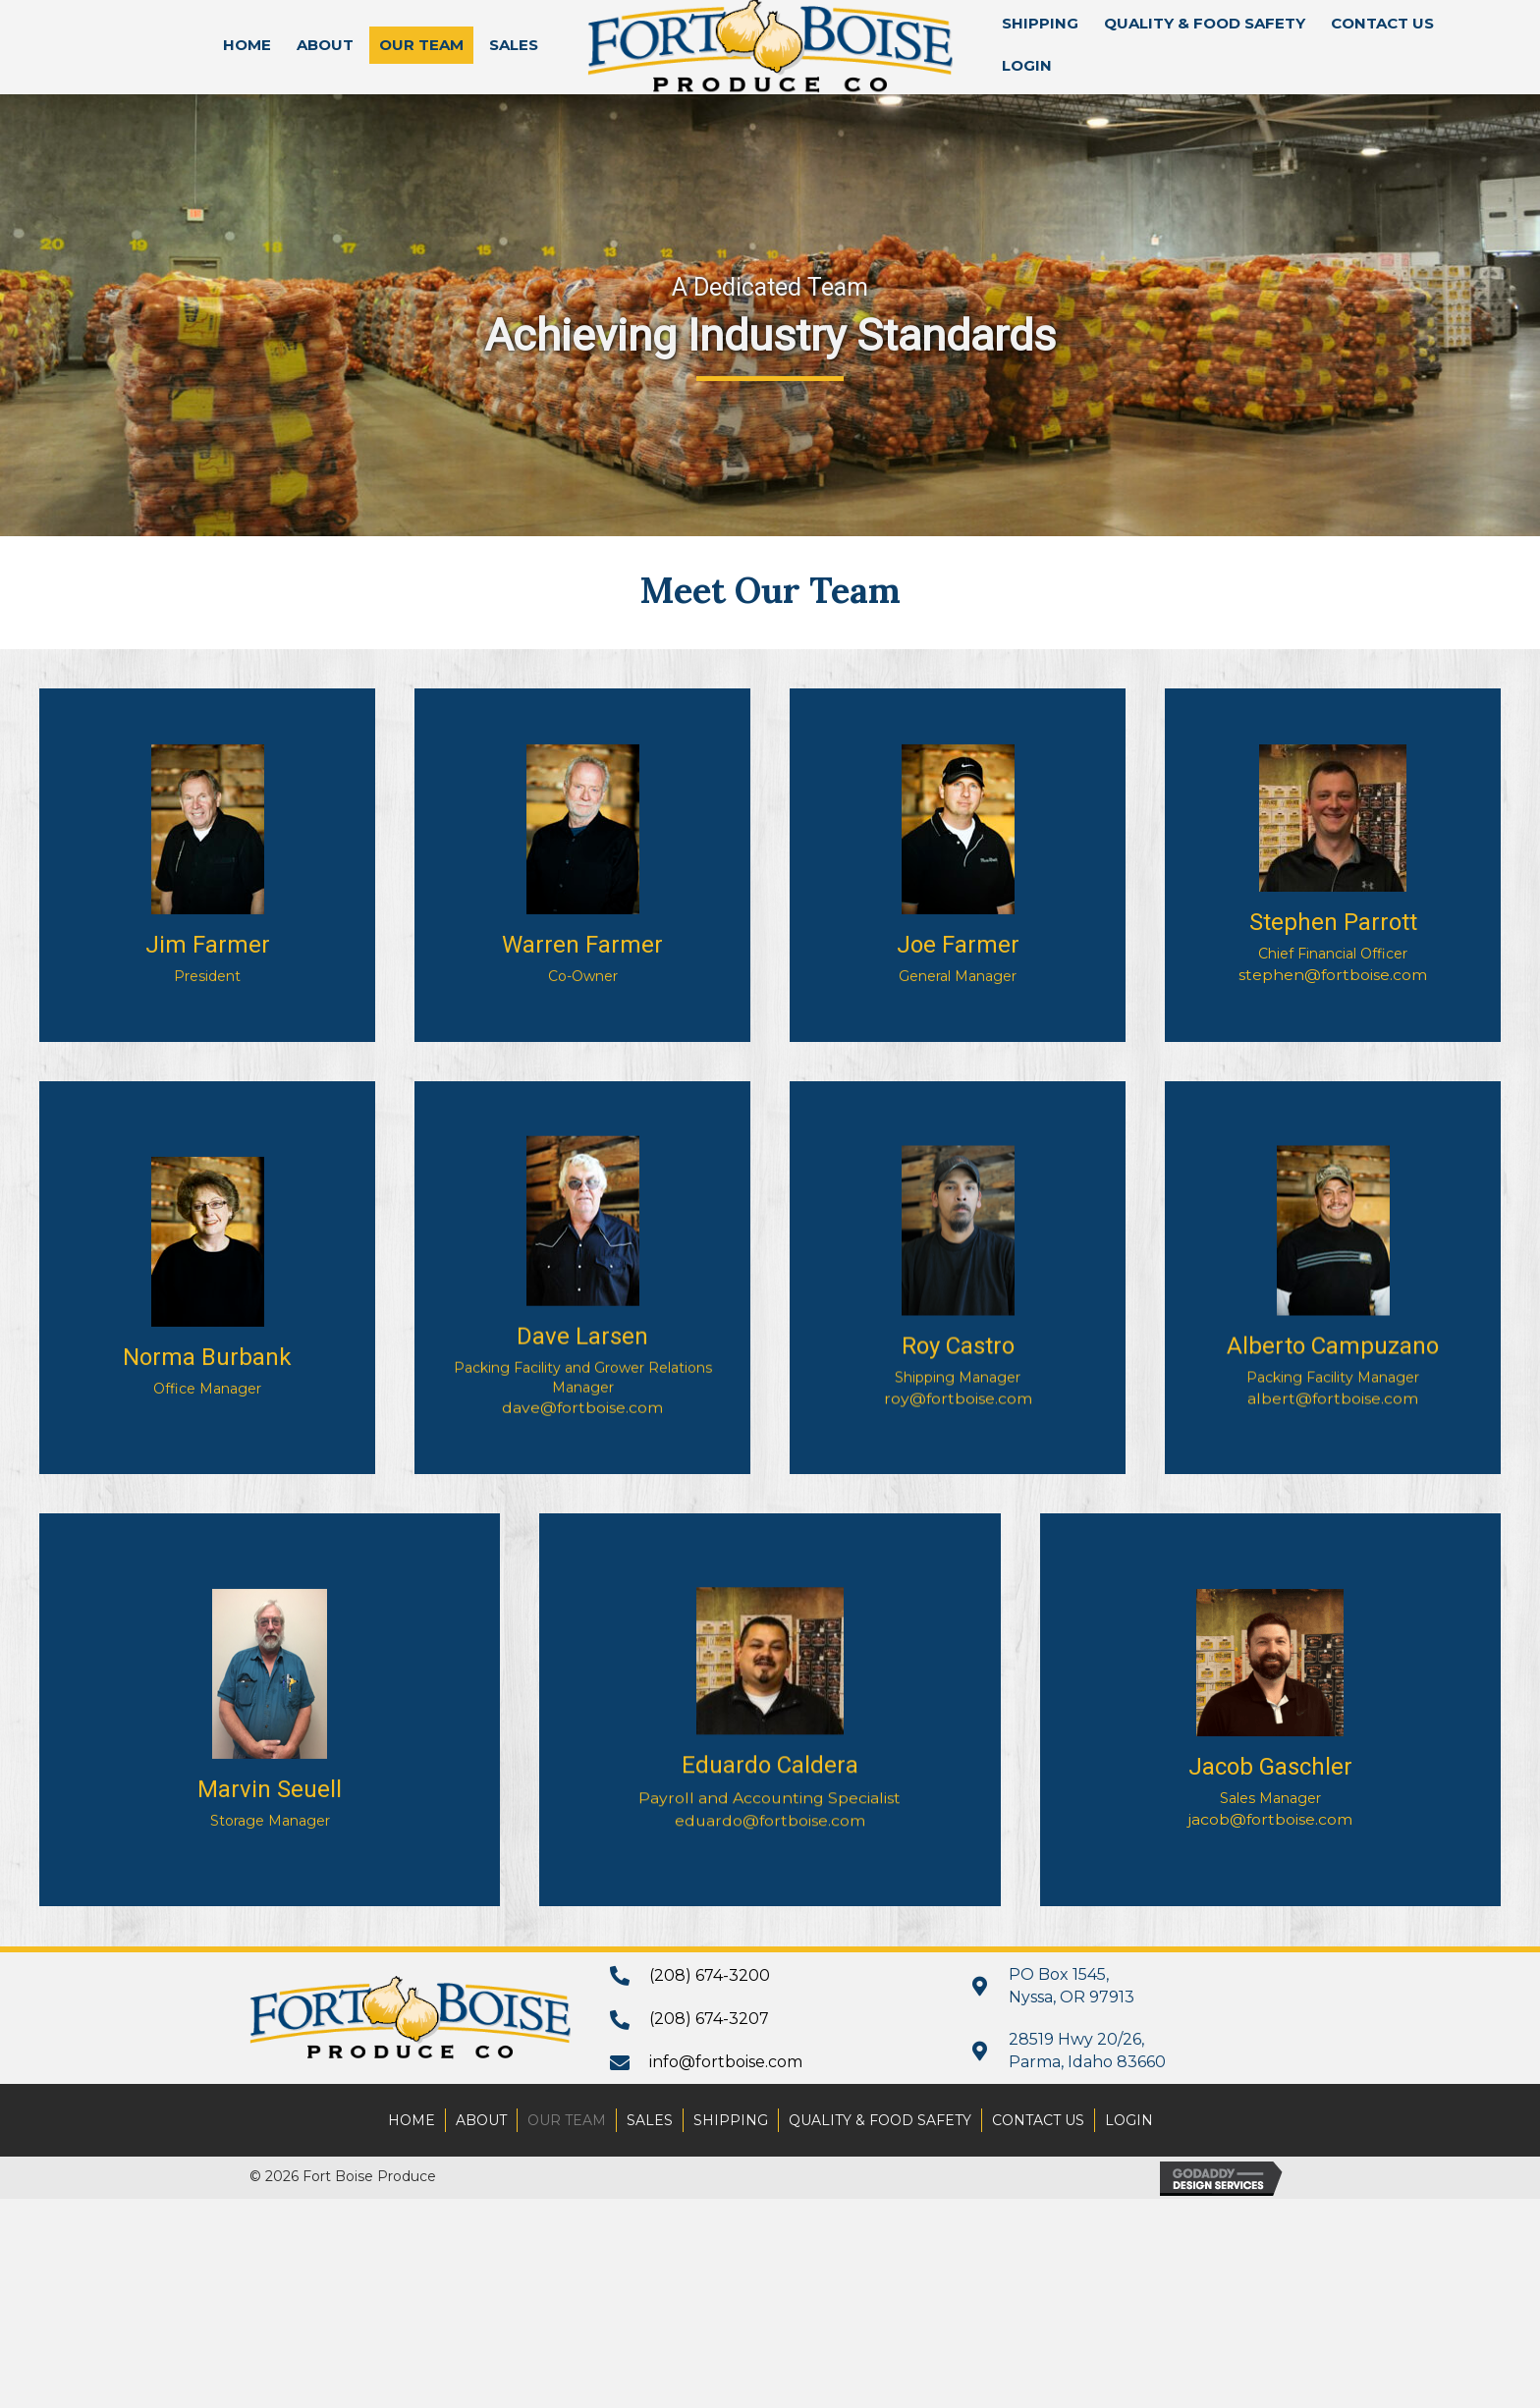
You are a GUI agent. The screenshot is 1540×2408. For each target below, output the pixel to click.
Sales (650, 2120)
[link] (247, 45)
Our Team (566, 2120)
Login (1129, 2120)
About (481, 2120)
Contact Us (1038, 2120)
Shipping (730, 2120)
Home (411, 2120)
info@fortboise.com (725, 2061)
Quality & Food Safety (880, 2120)
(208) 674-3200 (709, 1975)
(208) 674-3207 (709, 2018)
